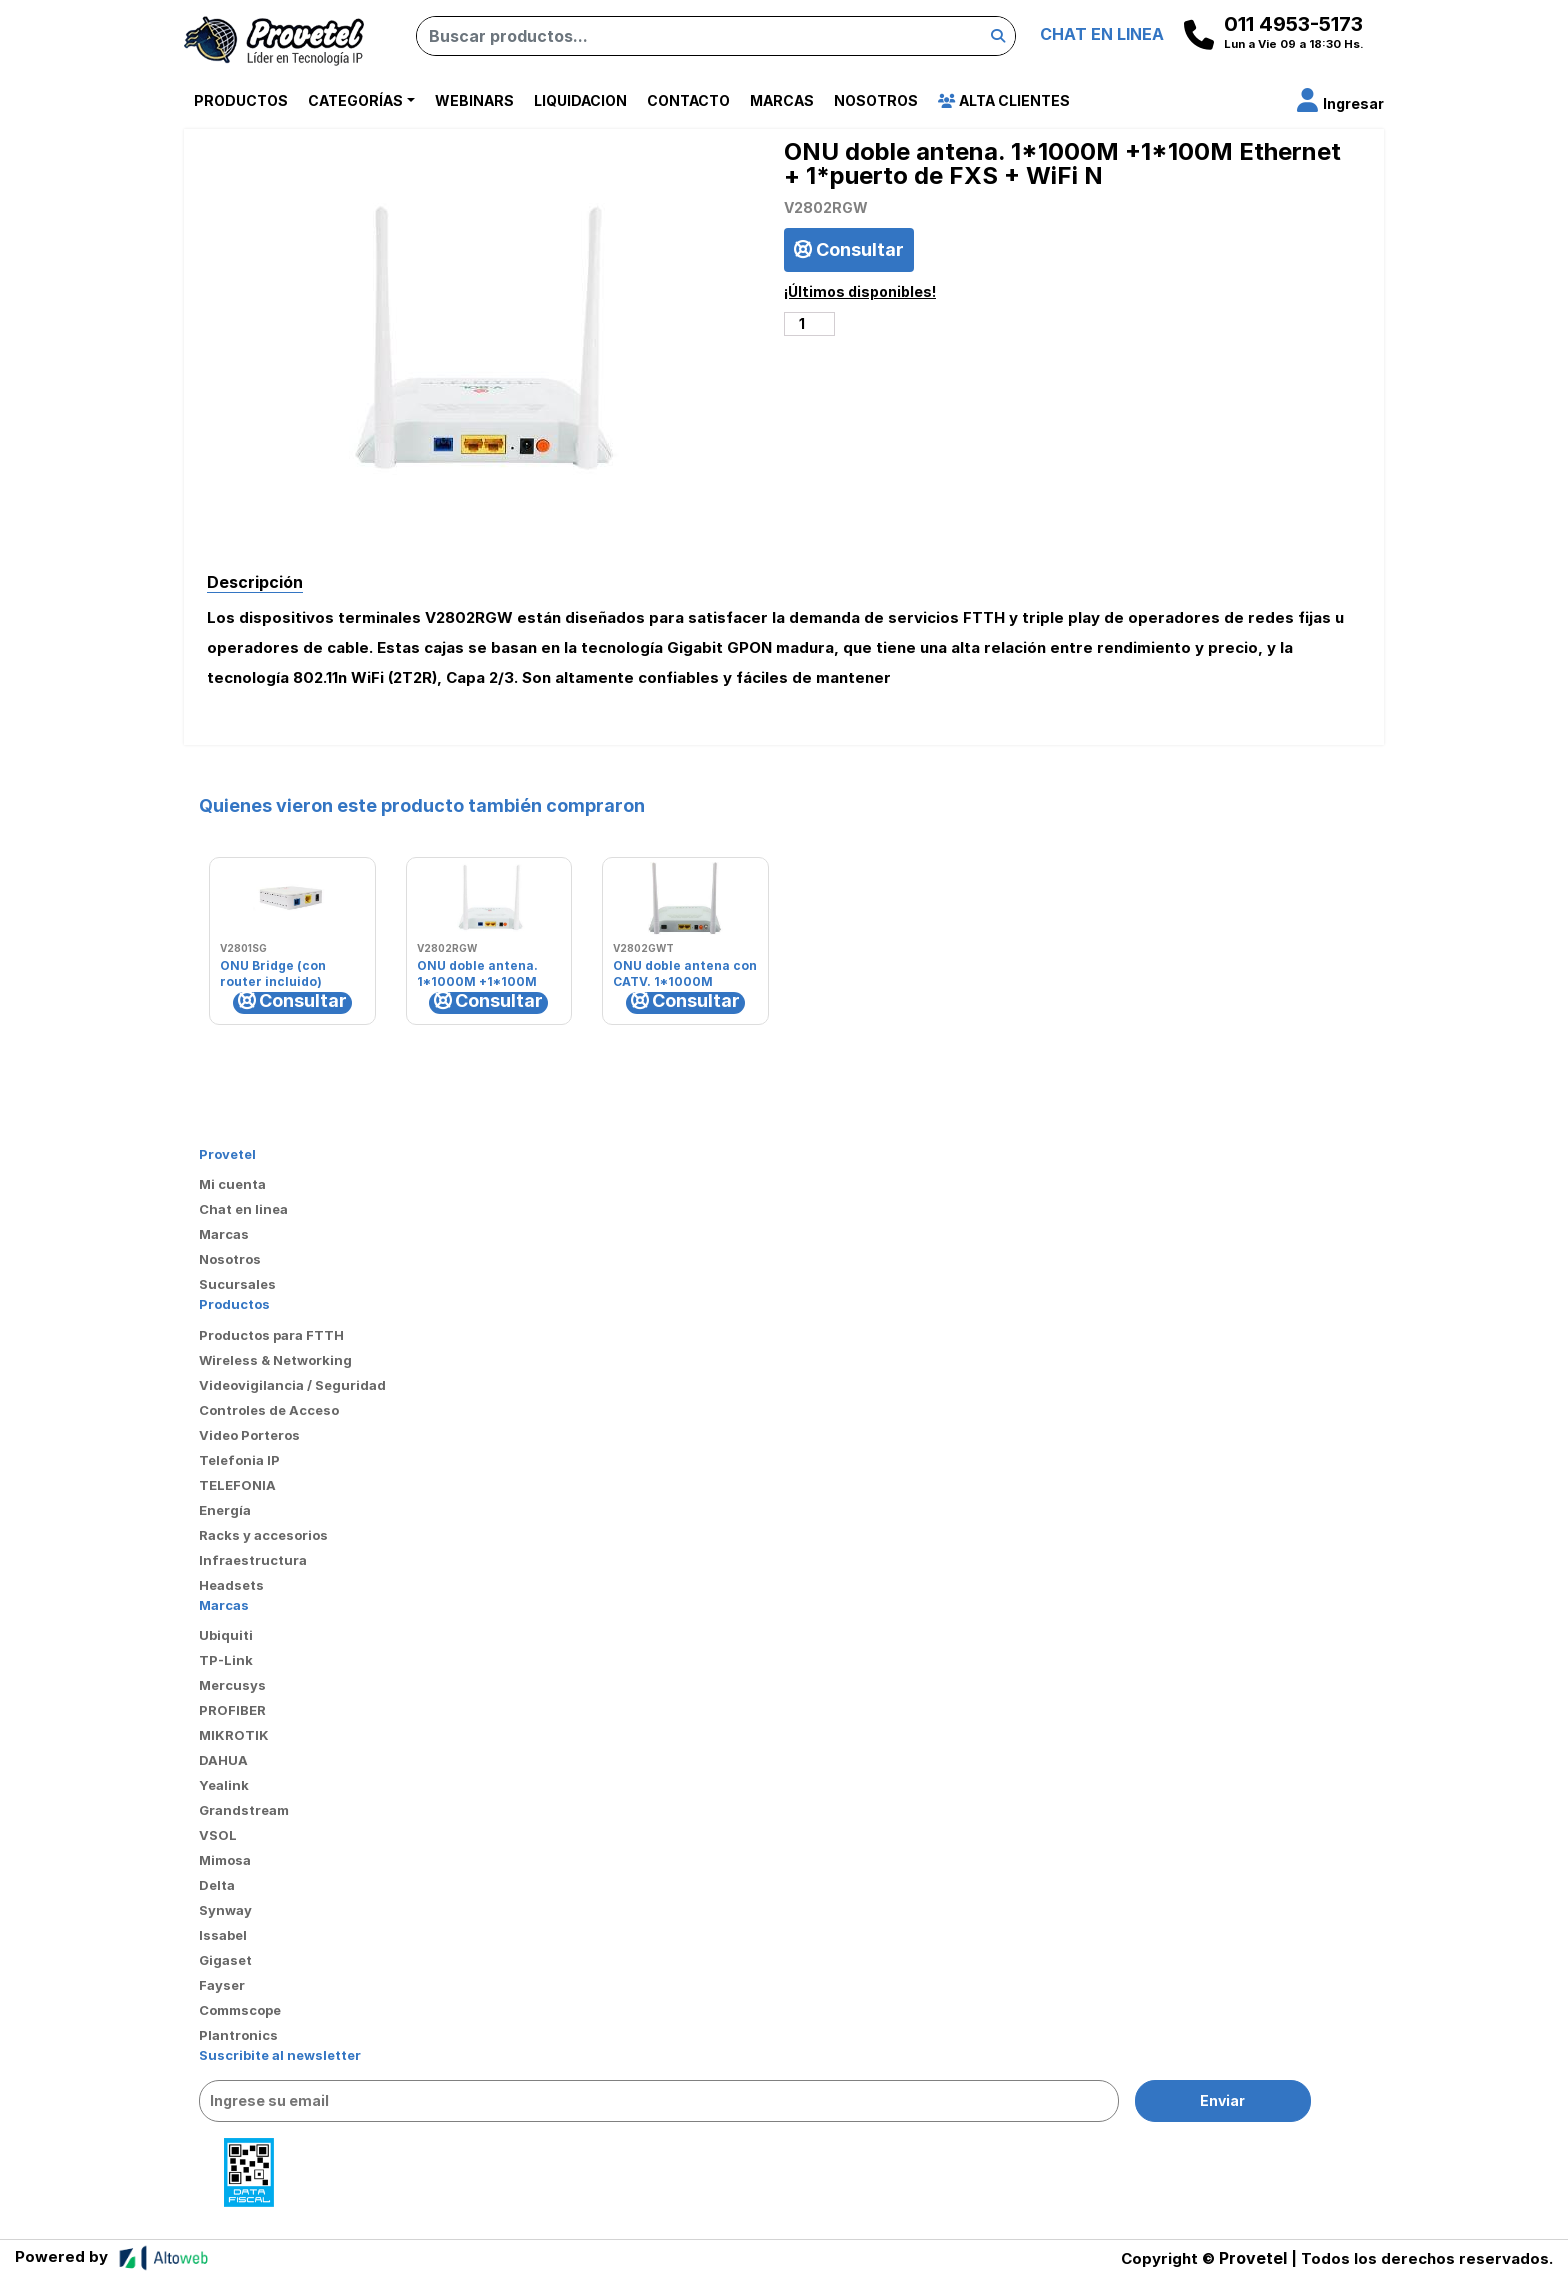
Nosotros (876, 100)
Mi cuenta (232, 1184)
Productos (241, 100)
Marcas (782, 100)
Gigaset (225, 1960)
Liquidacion (580, 100)
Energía (225, 1510)
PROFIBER (232, 1710)
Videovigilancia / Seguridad (292, 1385)
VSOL (218, 1835)
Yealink (224, 1785)
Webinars (474, 100)
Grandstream (244, 1810)
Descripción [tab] (255, 582)
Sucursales (237, 1284)
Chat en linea (243, 1209)
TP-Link (226, 1660)
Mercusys (232, 1685)
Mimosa (225, 1860)
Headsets (231, 1585)
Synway (225, 1910)
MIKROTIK (234, 1735)
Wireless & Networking (275, 1360)
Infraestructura (253, 1560)
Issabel (223, 1935)
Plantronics (238, 2035)
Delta (217, 1885)
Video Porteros (249, 1435)
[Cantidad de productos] (809, 324)
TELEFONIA (237, 1485)
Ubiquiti (226, 1635)
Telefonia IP (239, 1460)
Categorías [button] (355, 100)
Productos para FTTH (271, 1335)
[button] (1340, 103)
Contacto (688, 100)
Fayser (222, 1985)
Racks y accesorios (263, 1535)
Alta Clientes (1004, 100)
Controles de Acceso (269, 1410)
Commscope (240, 2010)
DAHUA (223, 1760)
